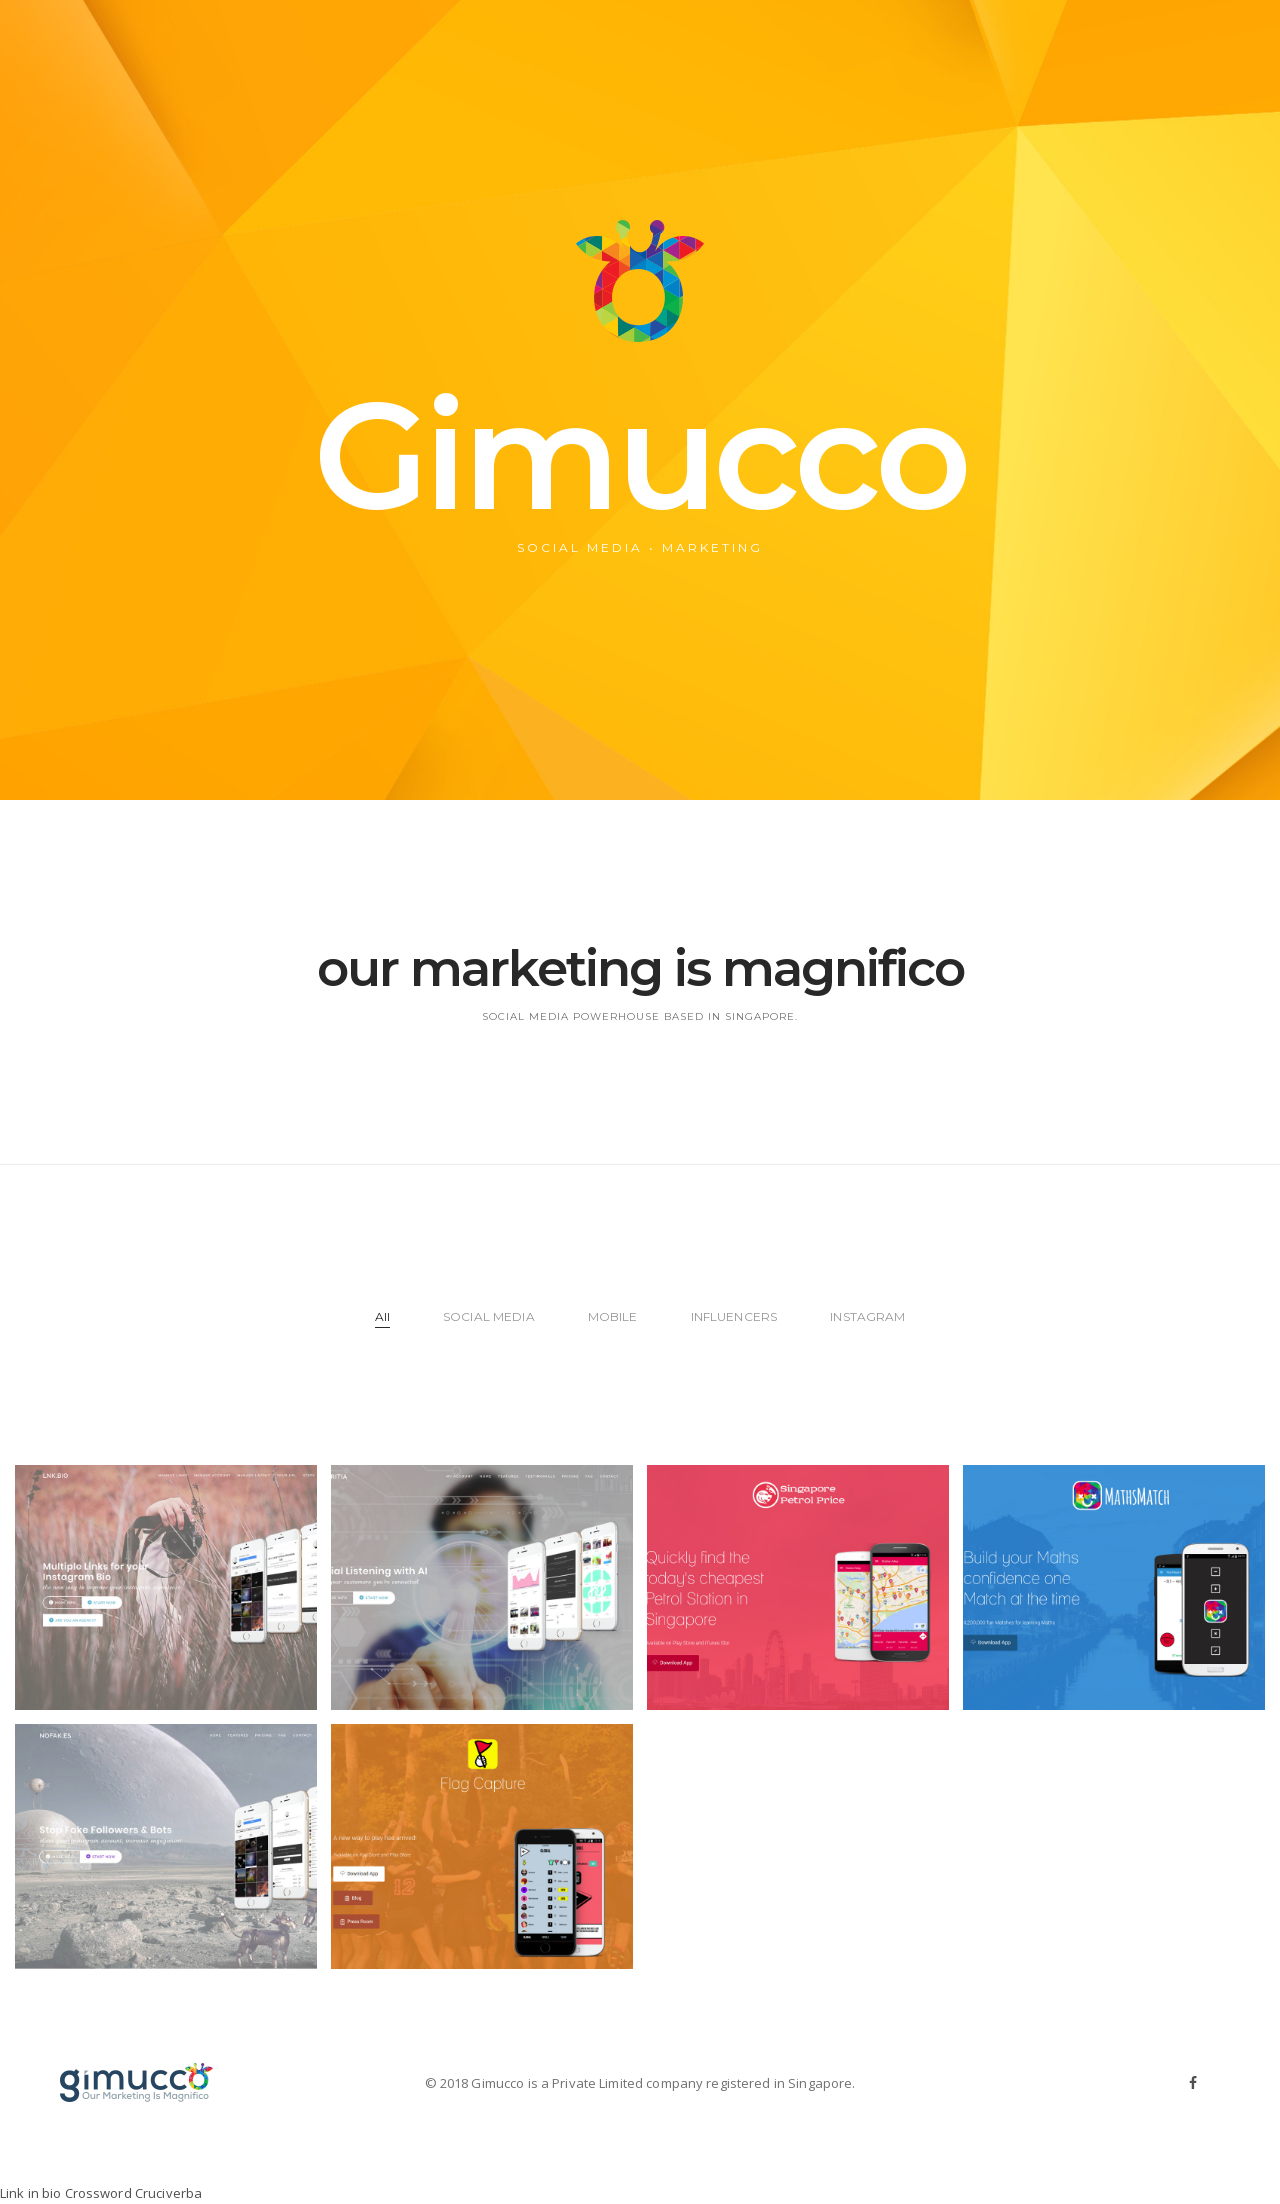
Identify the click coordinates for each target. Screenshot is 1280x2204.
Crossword (98, 2193)
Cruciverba (168, 2193)
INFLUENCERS (734, 1316)
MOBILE (613, 1316)
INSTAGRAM (867, 1316)
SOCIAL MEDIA (489, 1316)
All (382, 1316)
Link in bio (30, 2193)
